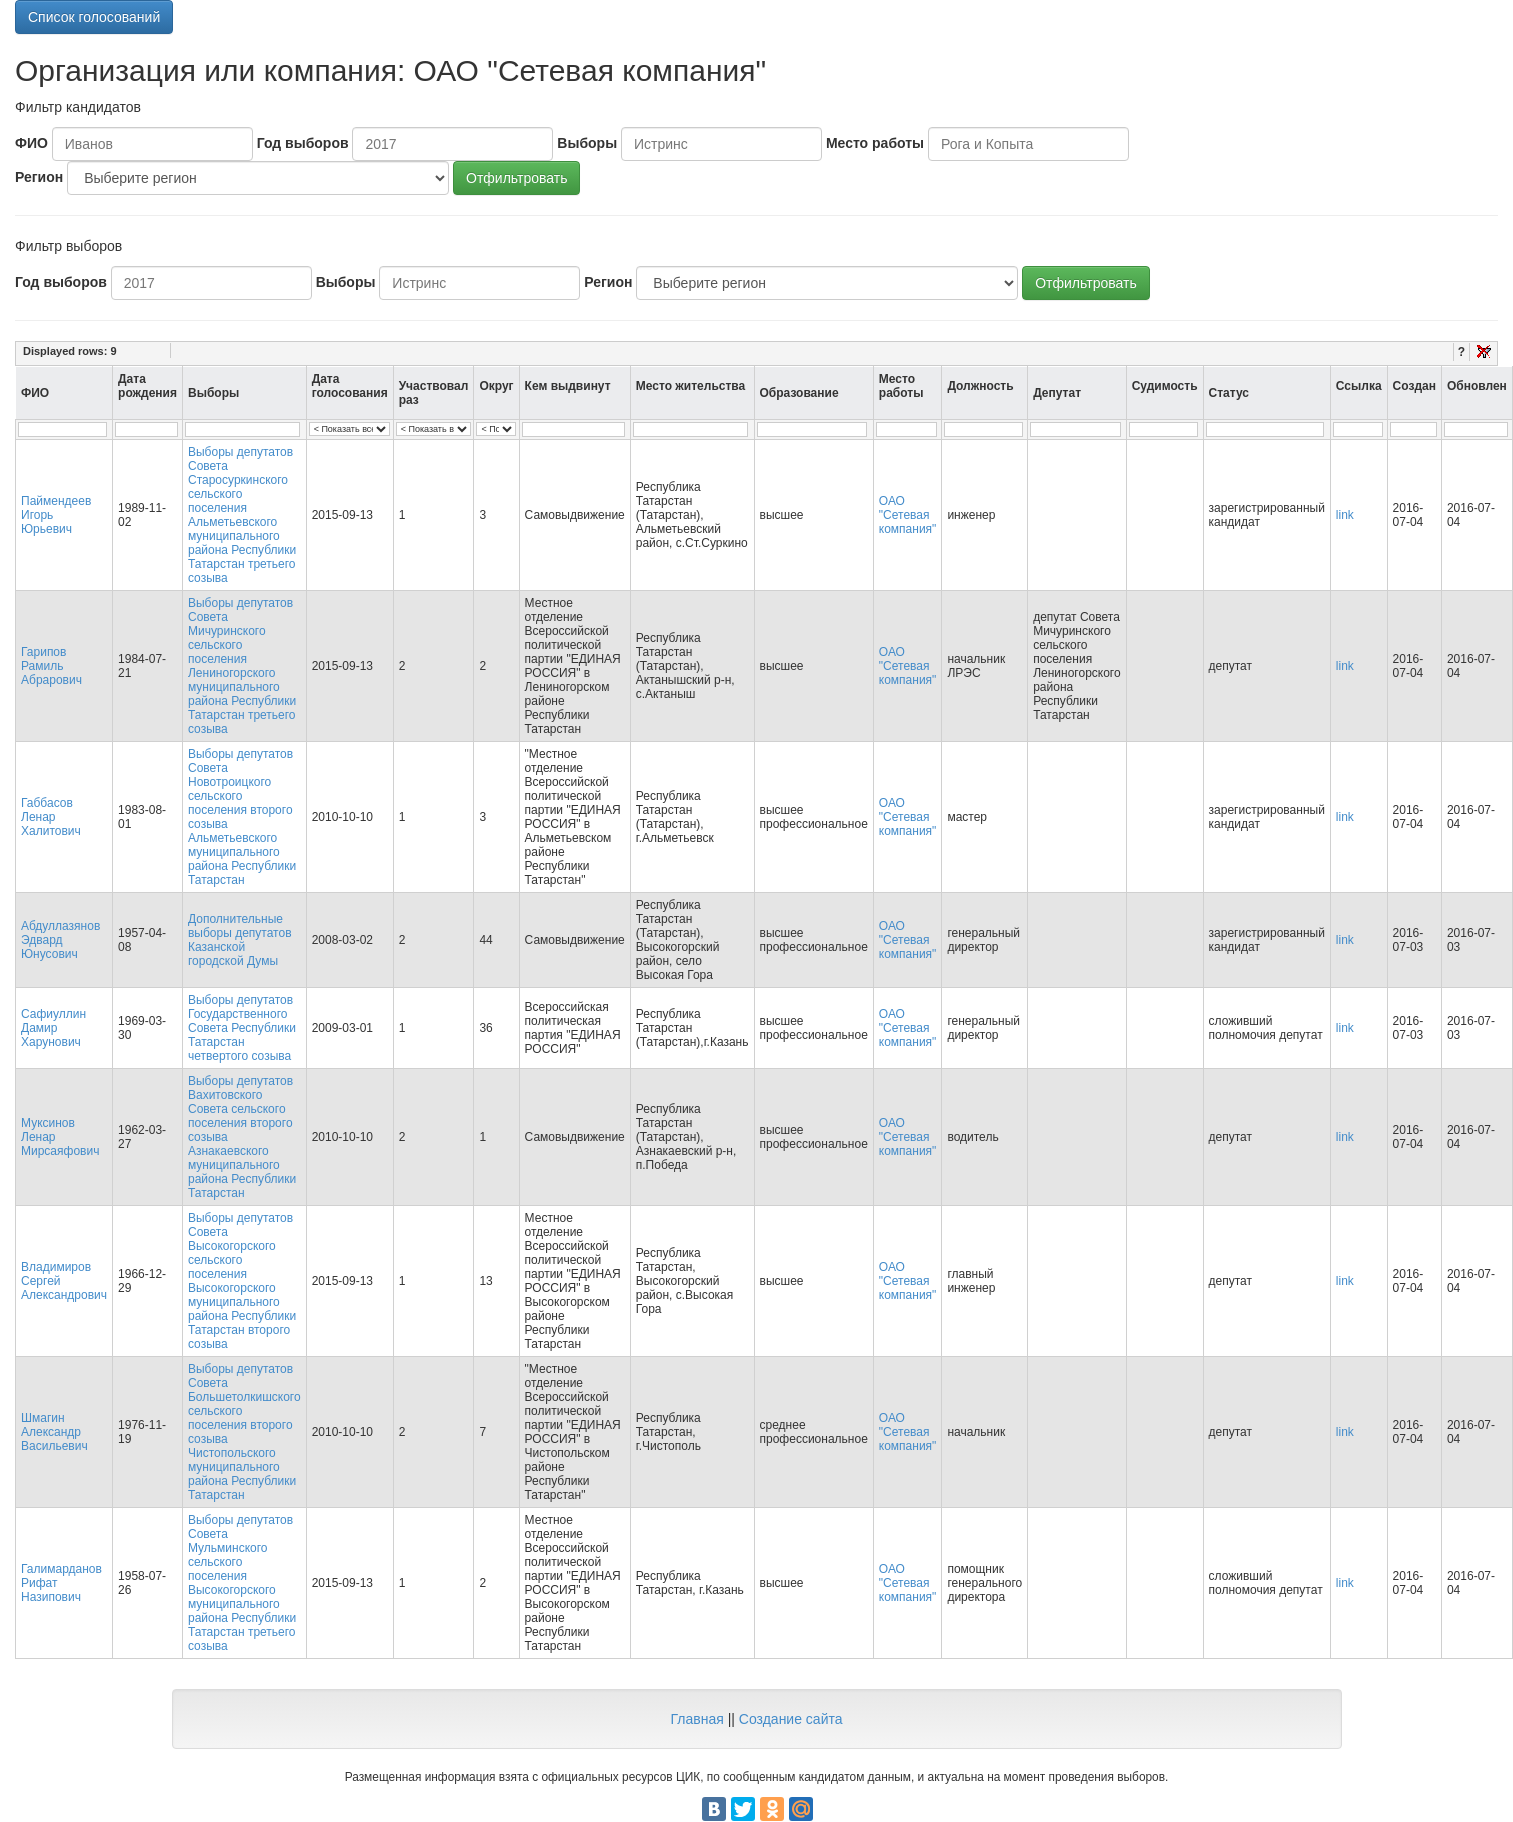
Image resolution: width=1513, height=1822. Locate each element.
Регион (39, 177)
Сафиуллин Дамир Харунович (53, 1028)
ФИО (31, 143)
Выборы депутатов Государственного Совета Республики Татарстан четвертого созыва (242, 1028)
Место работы (875, 143)
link (1345, 515)
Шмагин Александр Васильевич (54, 1432)
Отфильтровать (516, 178)
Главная (696, 1719)
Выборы (587, 143)
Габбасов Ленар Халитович (51, 817)
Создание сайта (791, 1719)
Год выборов (303, 143)
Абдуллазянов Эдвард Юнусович (60, 940)
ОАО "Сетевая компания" (908, 515)
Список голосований (94, 17)
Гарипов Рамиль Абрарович (51, 666)
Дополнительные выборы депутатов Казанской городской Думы (240, 940)
